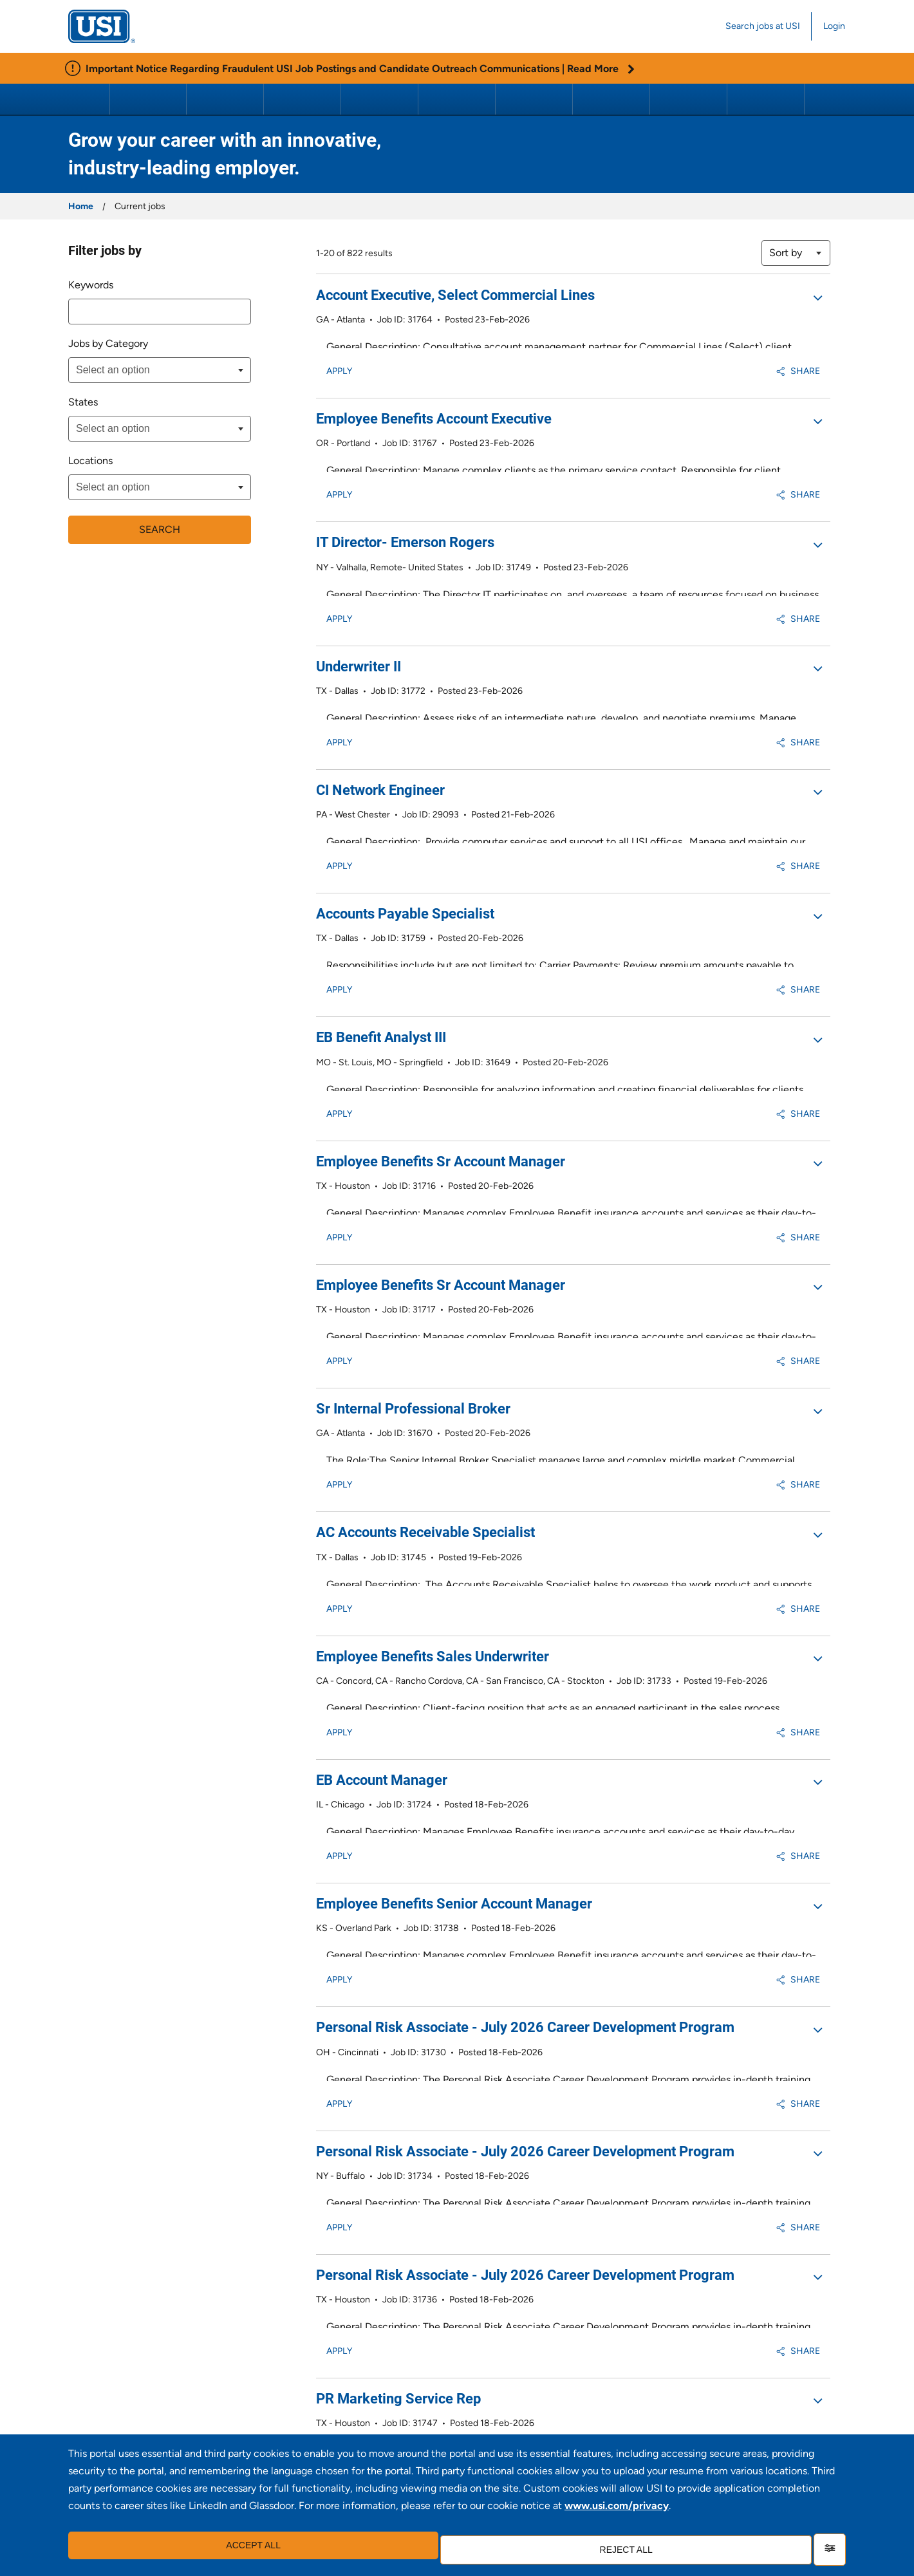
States (83, 402)
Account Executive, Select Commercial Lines (455, 295)
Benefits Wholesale (688, 99)
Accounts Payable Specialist (405, 811)
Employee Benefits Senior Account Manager (454, 1636)
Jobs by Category (108, 343)
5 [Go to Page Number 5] (763, 2355)
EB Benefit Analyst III (381, 914)
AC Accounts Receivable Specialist (425, 1326)
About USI (148, 98)
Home (80, 206)
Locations (90, 460)
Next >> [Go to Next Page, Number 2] (813, 2355)
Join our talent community (572, 2430)
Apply (339, 350)
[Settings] (830, 2550)
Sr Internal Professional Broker (413, 1223)
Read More (601, 68)
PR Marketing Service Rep (398, 2048)
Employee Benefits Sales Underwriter (432, 1430)
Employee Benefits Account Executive (434, 398)
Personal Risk (456, 98)
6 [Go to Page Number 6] (780, 2355)
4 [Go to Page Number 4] (746, 2355)
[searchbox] (140, 370)
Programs (611, 98)
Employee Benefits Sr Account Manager (440, 1017)
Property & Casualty (303, 99)
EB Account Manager (381, 1533)
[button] (817, 297)
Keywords (90, 285)
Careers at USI (765, 98)
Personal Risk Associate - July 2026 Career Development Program (525, 1739)
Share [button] (798, 350)
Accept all (246, 2549)
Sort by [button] (785, 253)
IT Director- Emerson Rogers (405, 501)
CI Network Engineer (380, 708)
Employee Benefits (381, 99)
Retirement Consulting (535, 99)
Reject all (619, 2549)
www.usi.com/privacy (616, 2514)
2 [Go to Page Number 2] (710, 2355)
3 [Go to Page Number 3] (728, 2355)
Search (159, 528)
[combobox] (159, 311)
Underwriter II (358, 605)
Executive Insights (226, 99)
